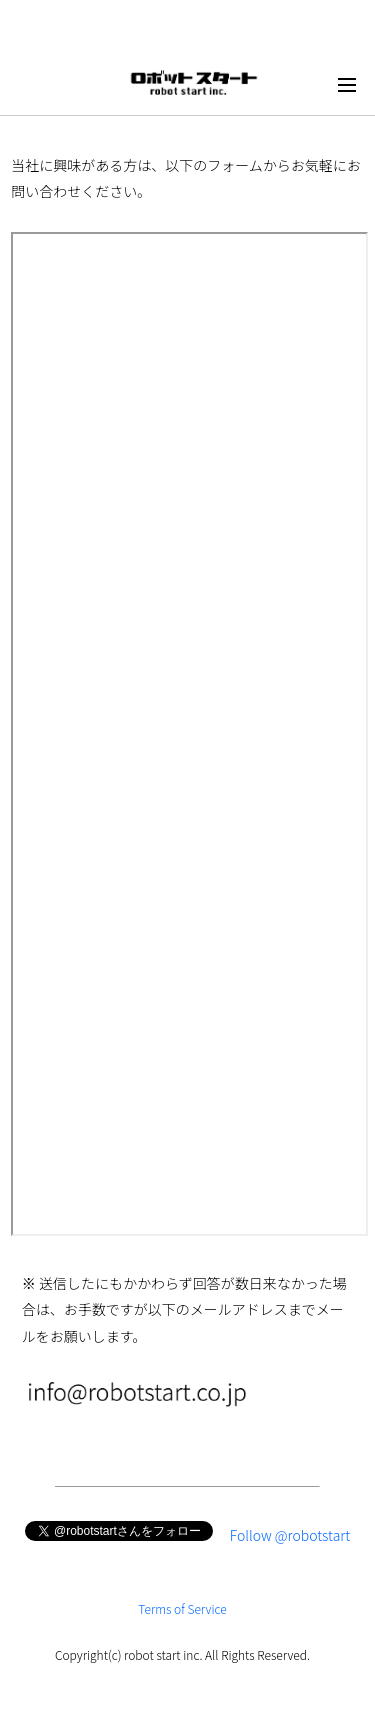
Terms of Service (182, 1608)
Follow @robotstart (290, 1535)
